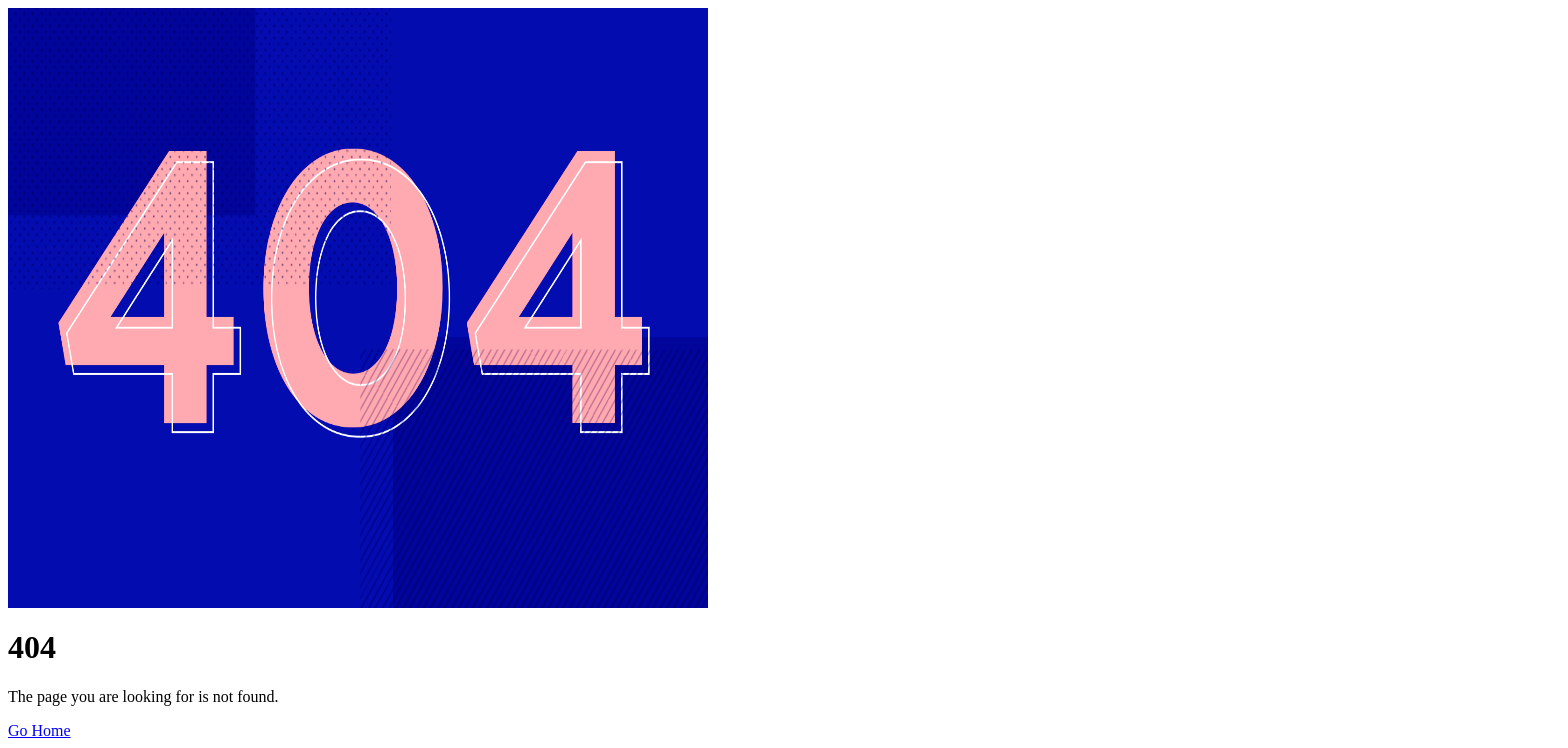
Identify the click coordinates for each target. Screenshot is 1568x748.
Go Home (39, 730)
